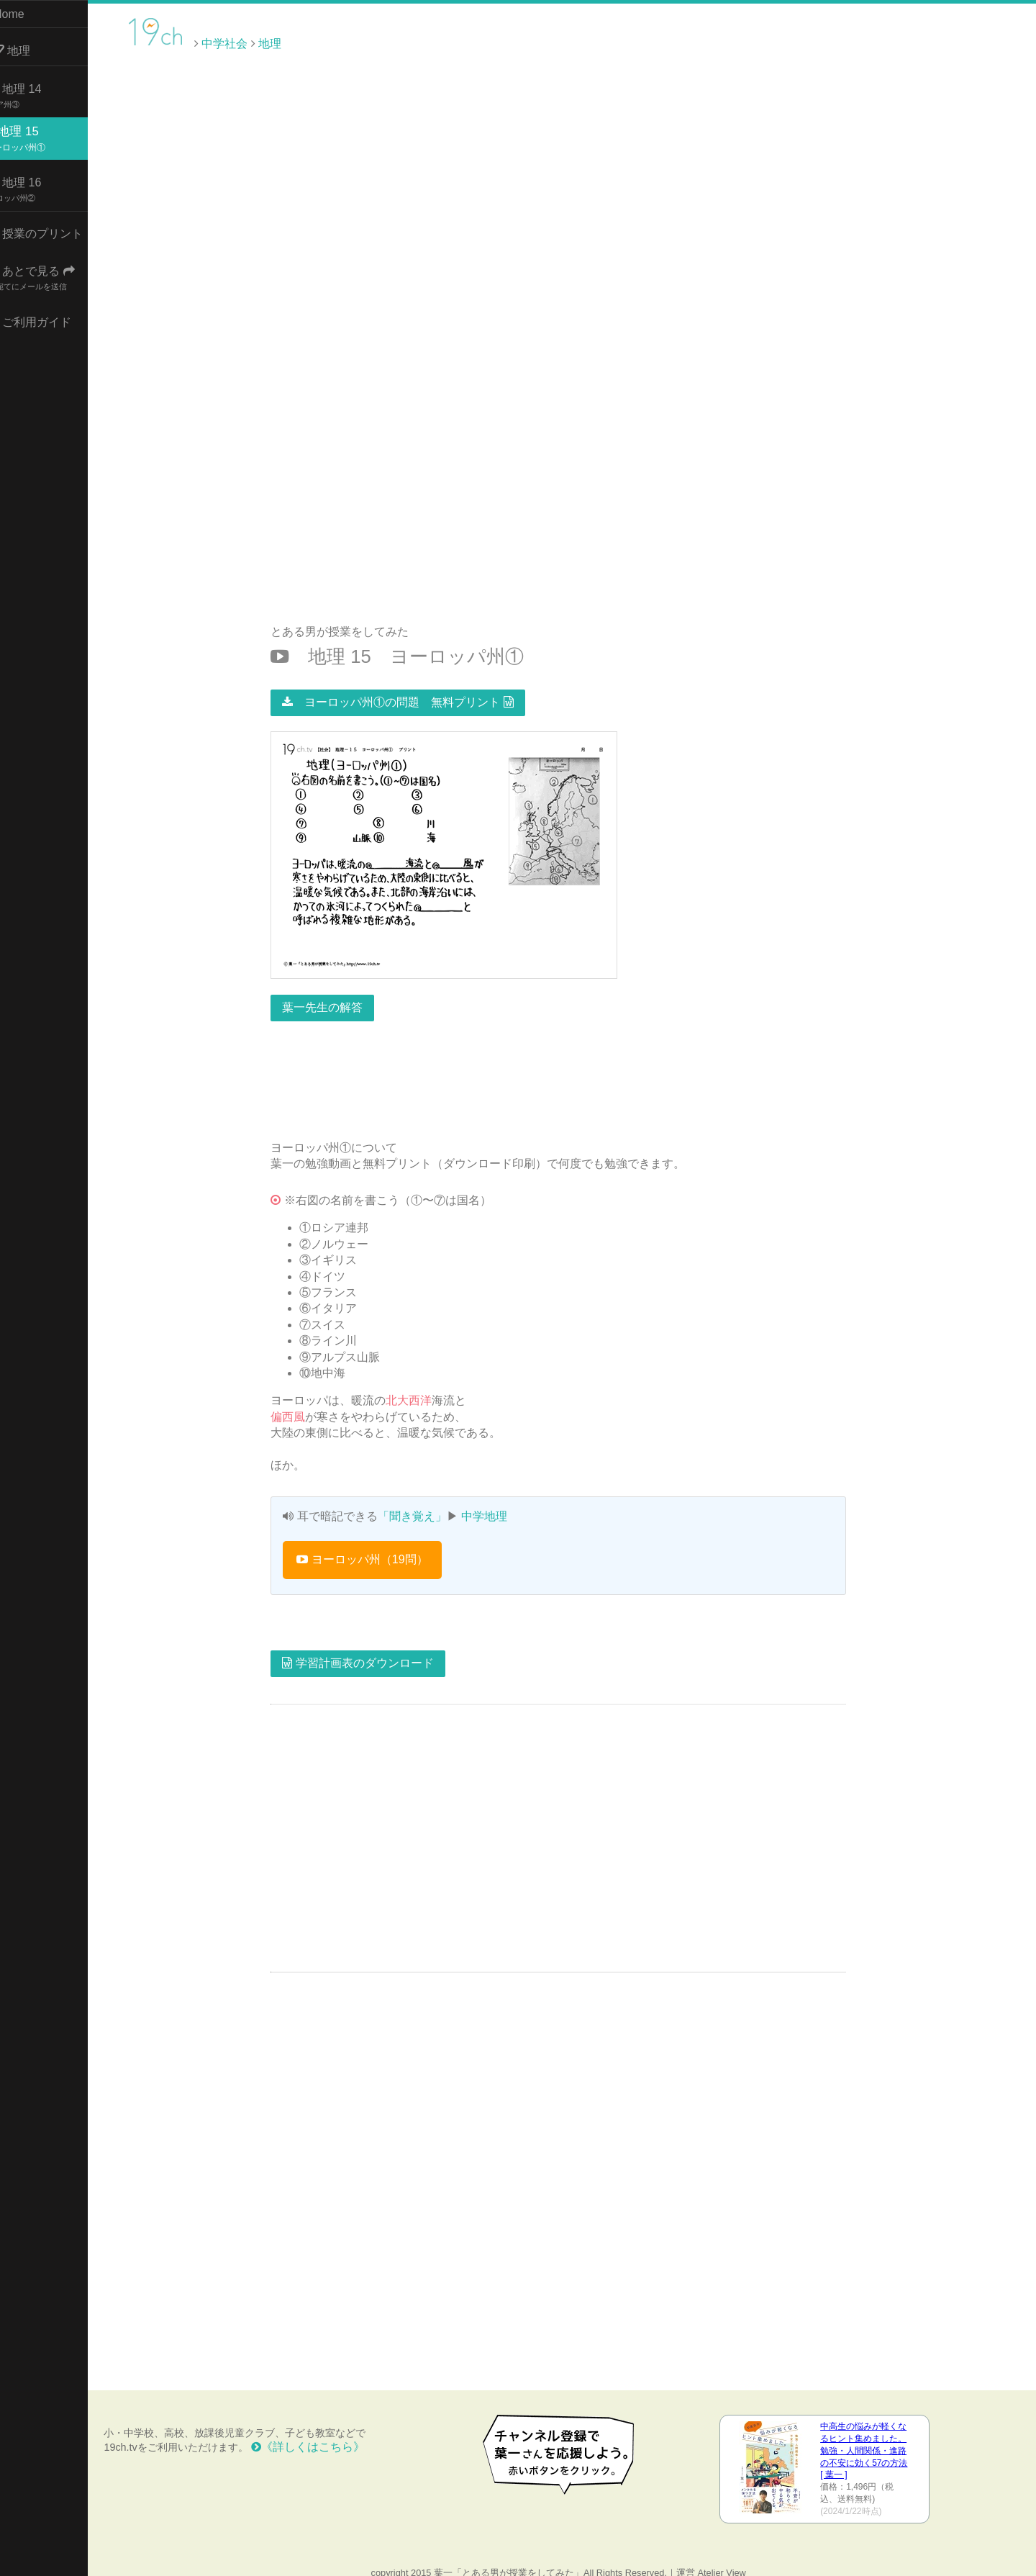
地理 (32, 46)
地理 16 (38, 184)
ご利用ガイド (53, 318)
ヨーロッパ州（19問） (375, 1544)
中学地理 (498, 1501)
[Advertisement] (914, 42)
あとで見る (54, 273)
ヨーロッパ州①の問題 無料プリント (411, 686)
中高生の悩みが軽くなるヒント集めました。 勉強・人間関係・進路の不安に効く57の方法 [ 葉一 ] (873, 2435)
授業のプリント (58, 229)
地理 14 (38, 91)
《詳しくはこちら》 (335, 2431)
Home (29, 14)
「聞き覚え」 (425, 1501)
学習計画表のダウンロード (371, 1648)
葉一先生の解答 (336, 992)
